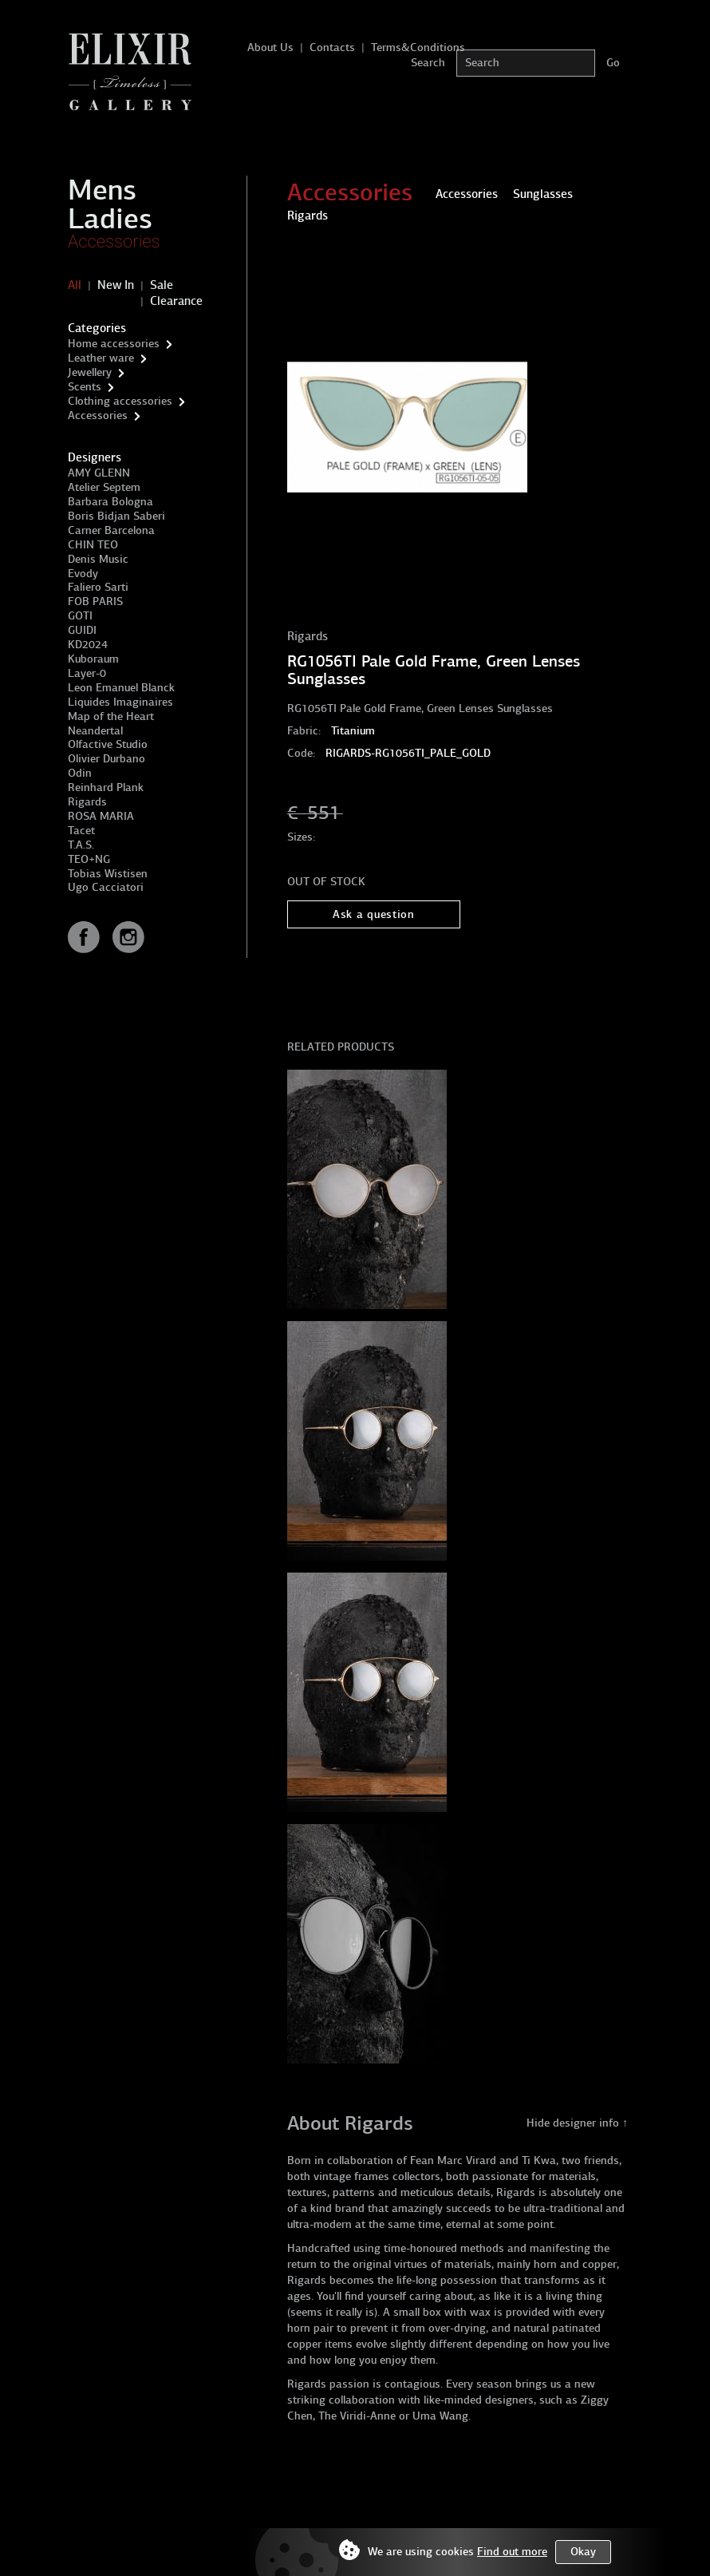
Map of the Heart (111, 716)
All (74, 285)
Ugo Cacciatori (106, 887)
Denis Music (98, 559)
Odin (80, 773)
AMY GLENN (99, 473)
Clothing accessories (120, 401)
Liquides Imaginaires (120, 702)
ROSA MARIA (101, 816)
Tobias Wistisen (108, 873)
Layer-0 (87, 673)
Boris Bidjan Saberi (116, 516)
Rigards (87, 802)
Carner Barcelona (111, 530)
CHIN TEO (93, 545)
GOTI (80, 616)
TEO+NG (89, 859)
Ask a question (374, 914)
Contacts (332, 47)
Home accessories (114, 343)
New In (115, 285)
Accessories (114, 241)
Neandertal (95, 731)
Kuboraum (93, 659)
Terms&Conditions (418, 47)
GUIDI (82, 630)
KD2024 (88, 644)
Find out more (512, 2551)
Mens (102, 190)
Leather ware (101, 358)
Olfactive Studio (108, 744)
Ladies (110, 218)
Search (428, 62)
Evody (83, 573)
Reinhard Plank (106, 787)
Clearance (176, 301)
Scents (84, 387)
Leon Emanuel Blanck (121, 687)
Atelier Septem (104, 487)
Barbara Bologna (110, 501)
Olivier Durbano (106, 759)
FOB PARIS (95, 601)
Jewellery (90, 372)
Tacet (81, 830)
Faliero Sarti (98, 587)
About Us (270, 47)
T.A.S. (81, 845)
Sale (161, 285)
